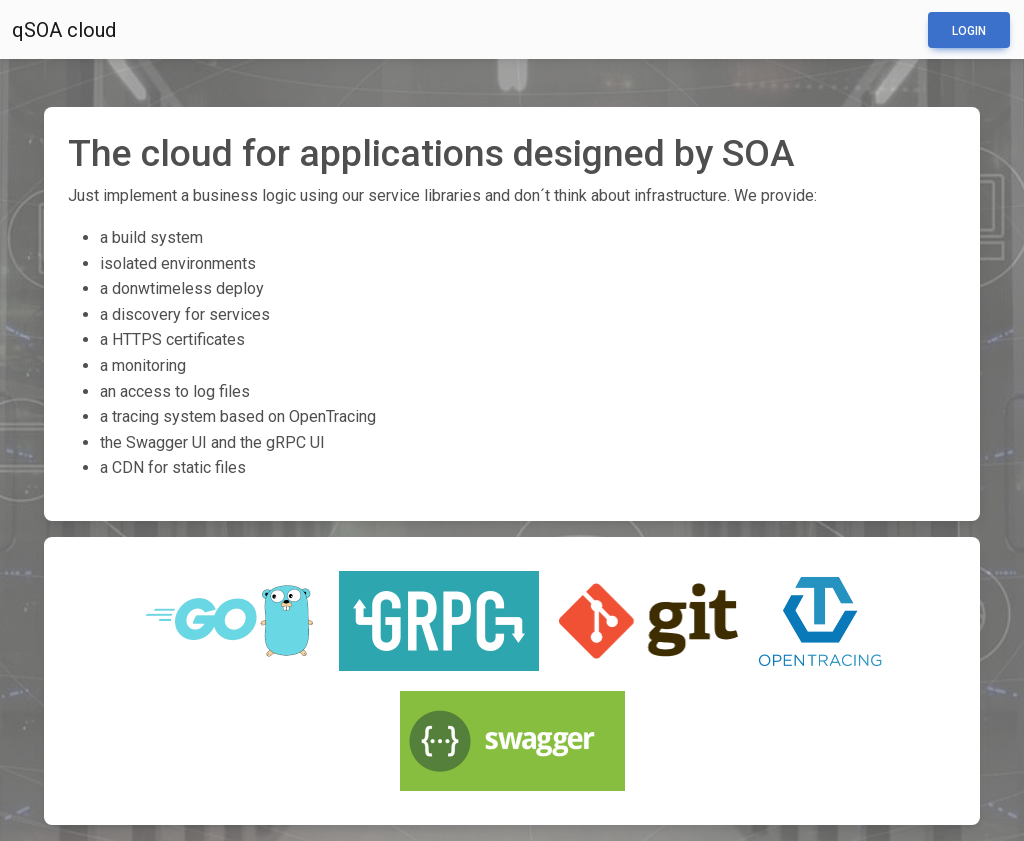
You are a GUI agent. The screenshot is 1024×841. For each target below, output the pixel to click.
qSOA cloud (64, 30)
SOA (758, 153)
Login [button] (969, 31)
